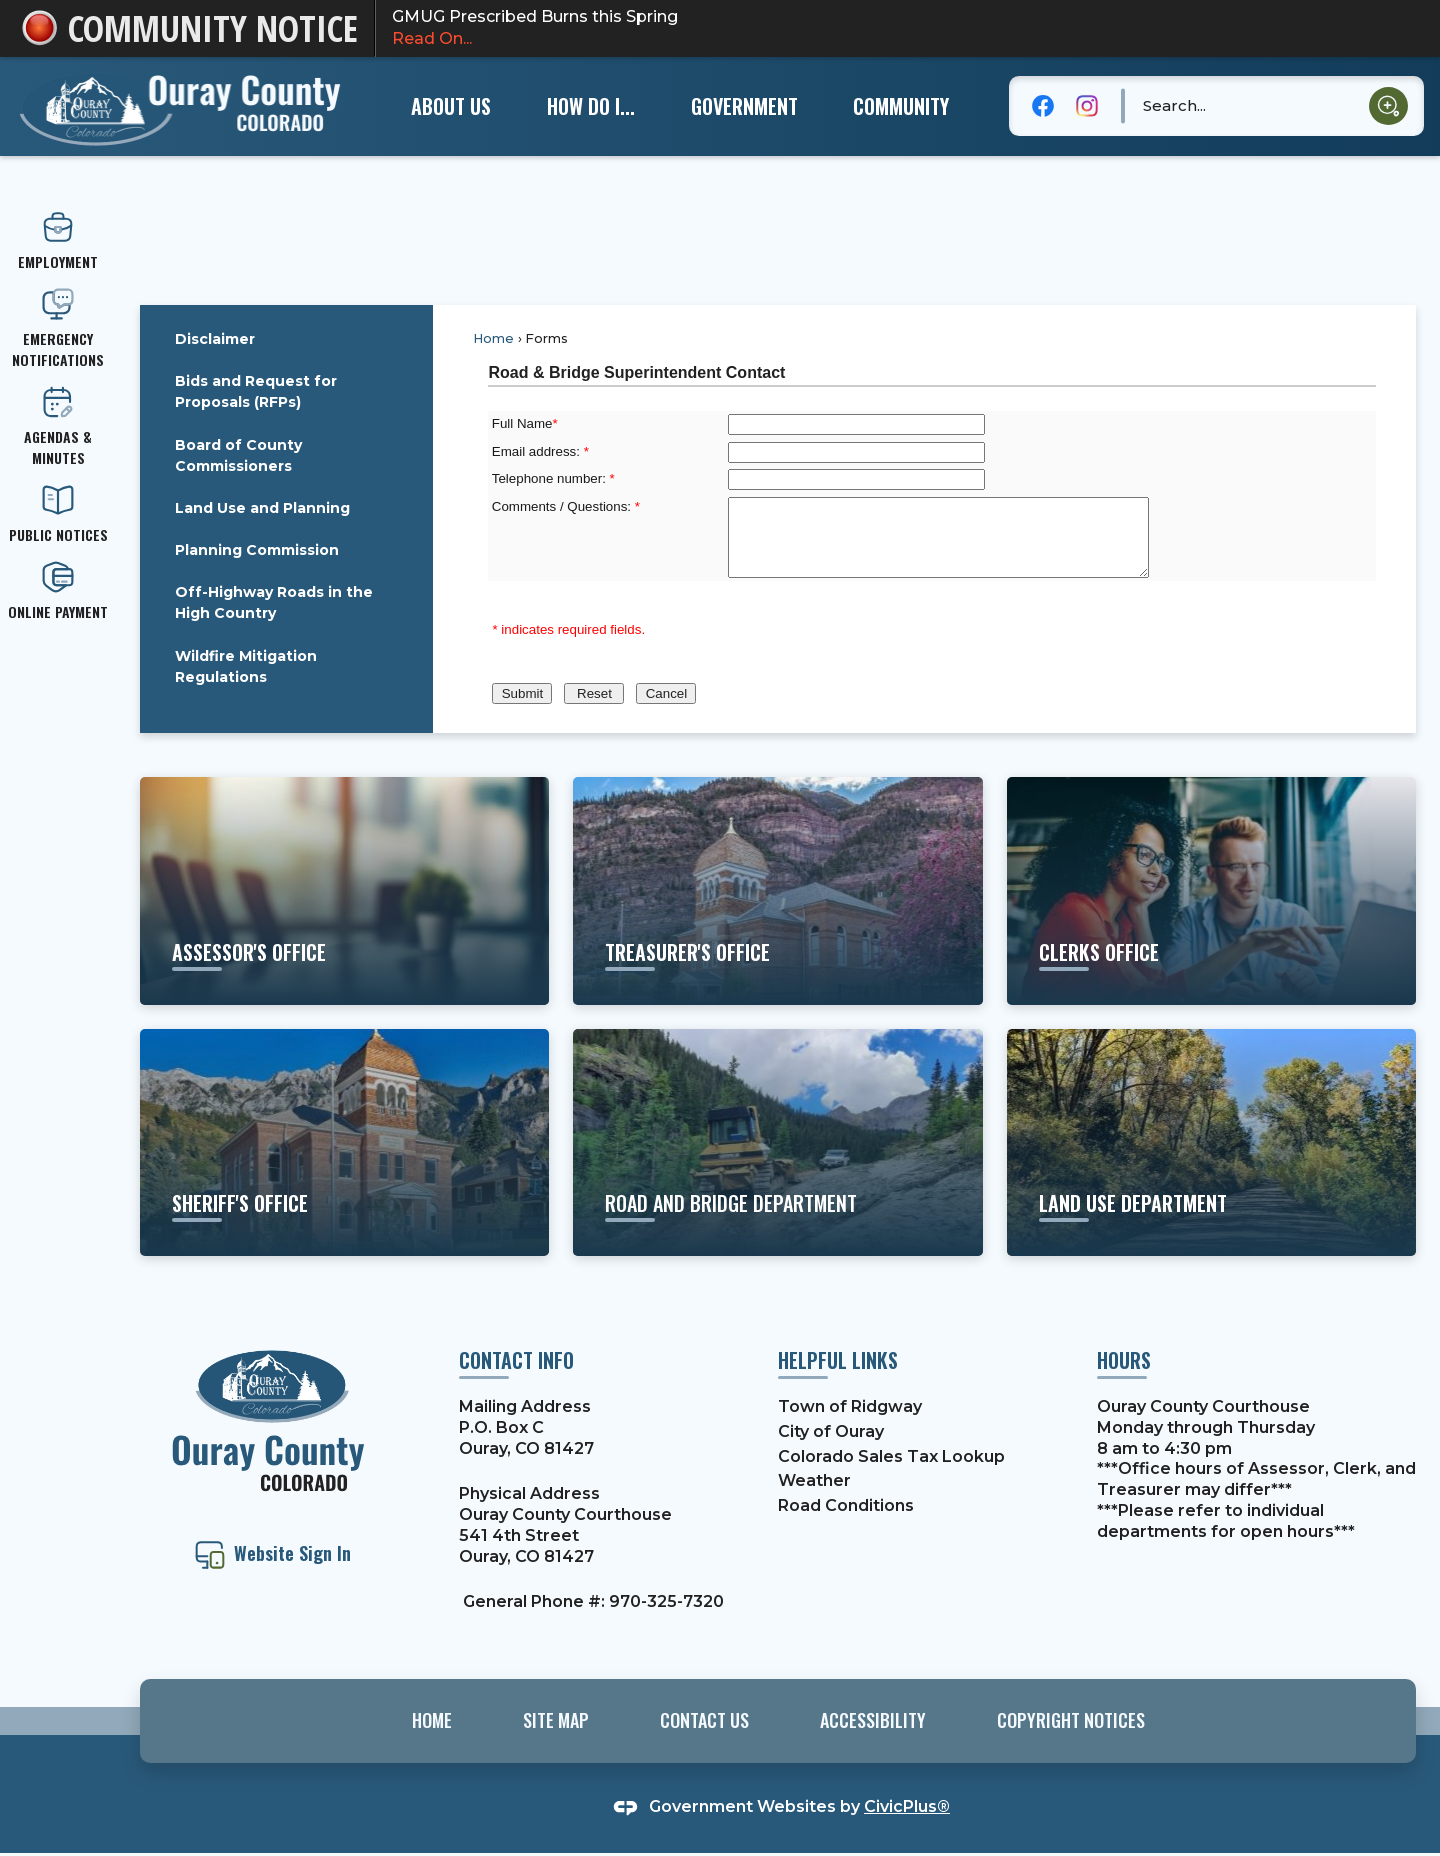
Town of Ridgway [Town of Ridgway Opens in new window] (850, 1406)
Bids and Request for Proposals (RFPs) (256, 391)
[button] (1388, 106)
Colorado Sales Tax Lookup (891, 1456)
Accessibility (873, 1720)
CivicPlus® (907, 1806)
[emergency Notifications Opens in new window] (58, 329)
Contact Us (704, 1720)
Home (493, 338)
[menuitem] (450, 106)
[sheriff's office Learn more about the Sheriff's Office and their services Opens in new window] (344, 1142)
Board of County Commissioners (238, 455)
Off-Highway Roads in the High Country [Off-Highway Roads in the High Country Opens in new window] (274, 602)
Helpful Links (838, 1360)
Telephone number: (553, 478)
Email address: (540, 451)
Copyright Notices (1071, 1720)
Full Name (525, 423)
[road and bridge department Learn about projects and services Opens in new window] (777, 1142)
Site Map (556, 1720)
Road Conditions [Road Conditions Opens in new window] (846, 1505)
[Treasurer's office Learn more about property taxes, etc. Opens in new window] (777, 890)
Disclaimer (215, 339)
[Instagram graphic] (1087, 106)
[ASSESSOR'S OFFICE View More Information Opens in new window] (344, 890)
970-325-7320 (666, 1601)
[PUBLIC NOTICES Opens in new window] (58, 514)
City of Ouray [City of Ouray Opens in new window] (831, 1431)
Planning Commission (257, 550)
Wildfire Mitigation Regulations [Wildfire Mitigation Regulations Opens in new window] (246, 666)
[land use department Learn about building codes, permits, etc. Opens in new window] (1211, 1142)
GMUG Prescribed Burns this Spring (898, 29)
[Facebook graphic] (1043, 106)
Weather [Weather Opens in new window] (814, 1480)
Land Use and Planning (262, 508)
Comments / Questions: (566, 506)
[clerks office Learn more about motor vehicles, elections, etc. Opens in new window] (1211, 890)
